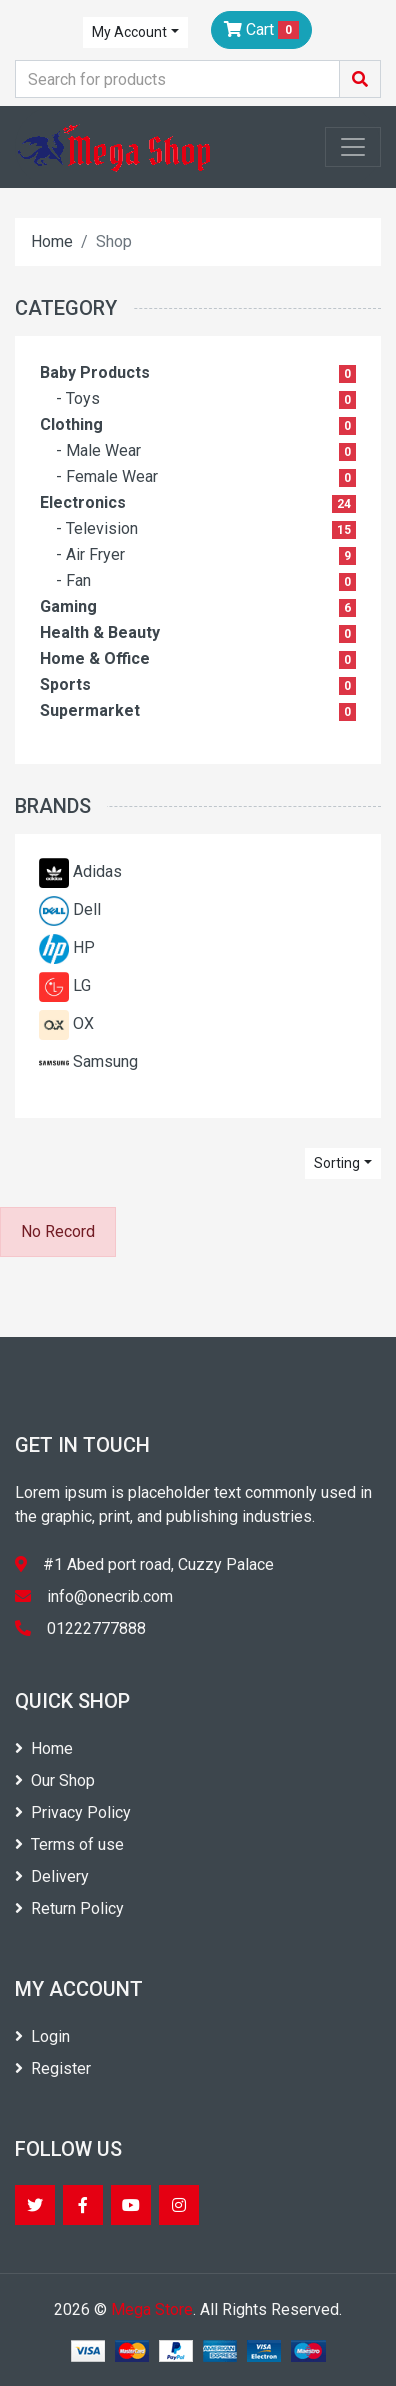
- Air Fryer (90, 554)
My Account (129, 32)
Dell (87, 909)
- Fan (73, 580)
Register (53, 2068)
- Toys (78, 398)
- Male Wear (98, 450)
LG (82, 985)
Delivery (52, 1876)
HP (84, 947)
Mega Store (152, 2309)
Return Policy (69, 1908)
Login (42, 2036)
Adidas (97, 871)
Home (52, 241)
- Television (97, 528)
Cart (261, 29)
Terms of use (69, 1844)
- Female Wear (107, 476)
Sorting (337, 1163)
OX (83, 1023)
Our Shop (55, 1780)
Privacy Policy (73, 1812)
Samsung (105, 1061)
